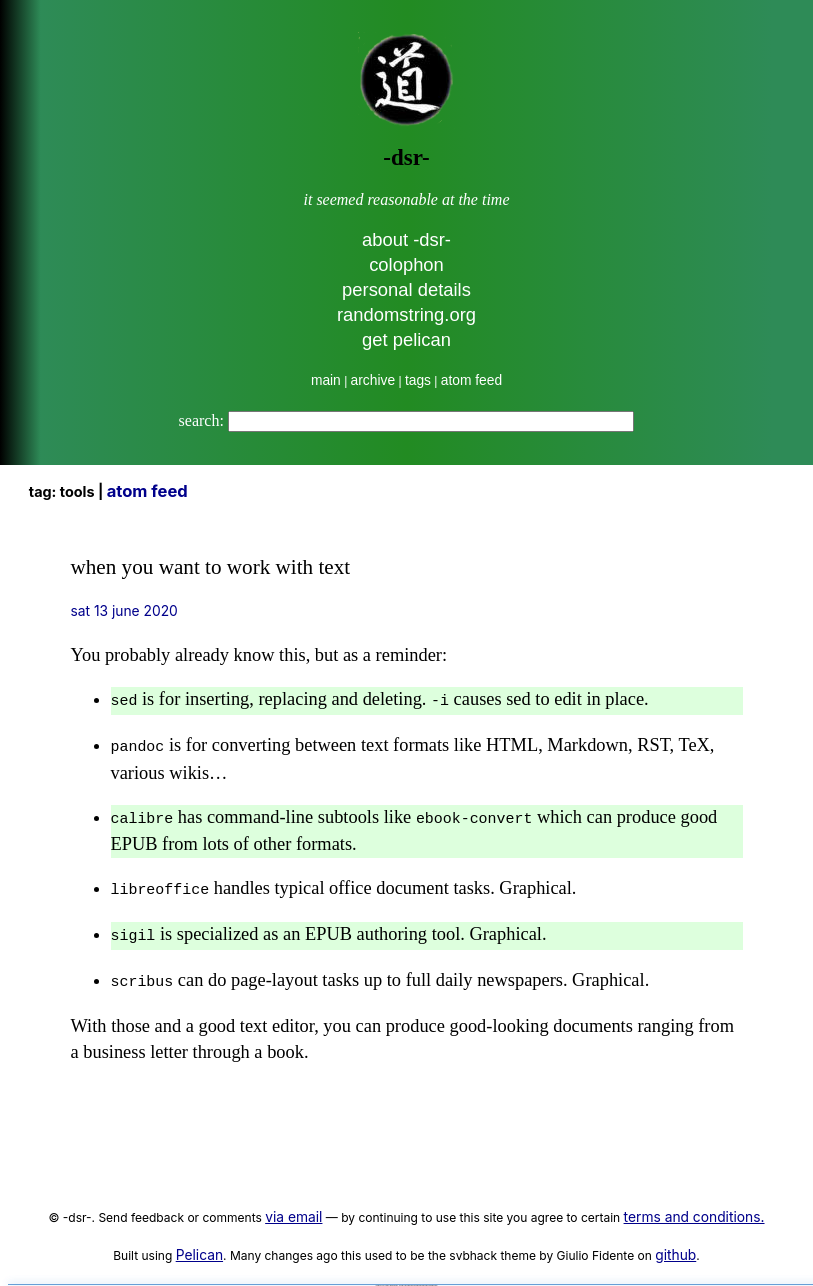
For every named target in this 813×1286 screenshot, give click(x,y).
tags (418, 380)
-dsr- (406, 157)
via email (293, 1205)
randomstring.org (406, 314)
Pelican (199, 1243)
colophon (406, 264)
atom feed (471, 380)
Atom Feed (147, 491)
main (326, 380)
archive (373, 380)
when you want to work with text (211, 567)
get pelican (406, 339)
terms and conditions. (694, 1205)
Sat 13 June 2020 (124, 611)
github (675, 1243)
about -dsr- (406, 239)
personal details (406, 289)
